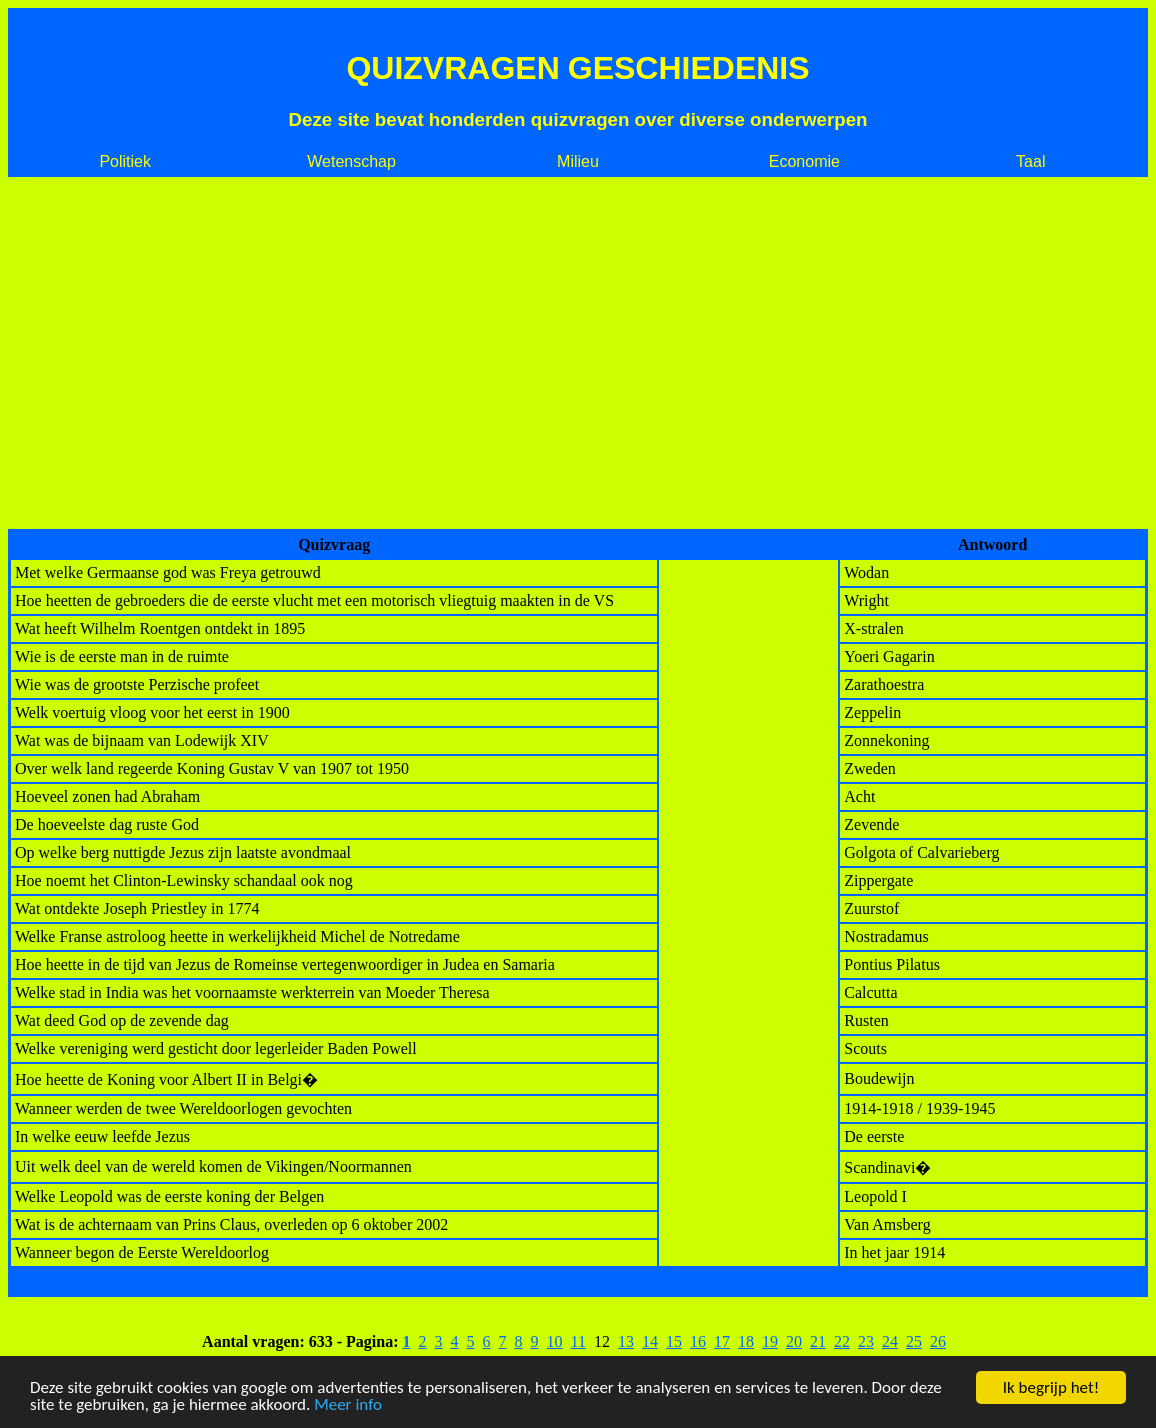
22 (842, 1341)
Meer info (348, 1405)
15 (674, 1341)
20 (794, 1341)
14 (650, 1341)
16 (698, 1341)
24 (890, 1341)
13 (626, 1341)
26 (938, 1341)
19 (770, 1341)
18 (746, 1341)
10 (555, 1341)
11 (578, 1341)
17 (722, 1341)
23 (866, 1341)
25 (914, 1341)
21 (818, 1341)
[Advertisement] (578, 353)
